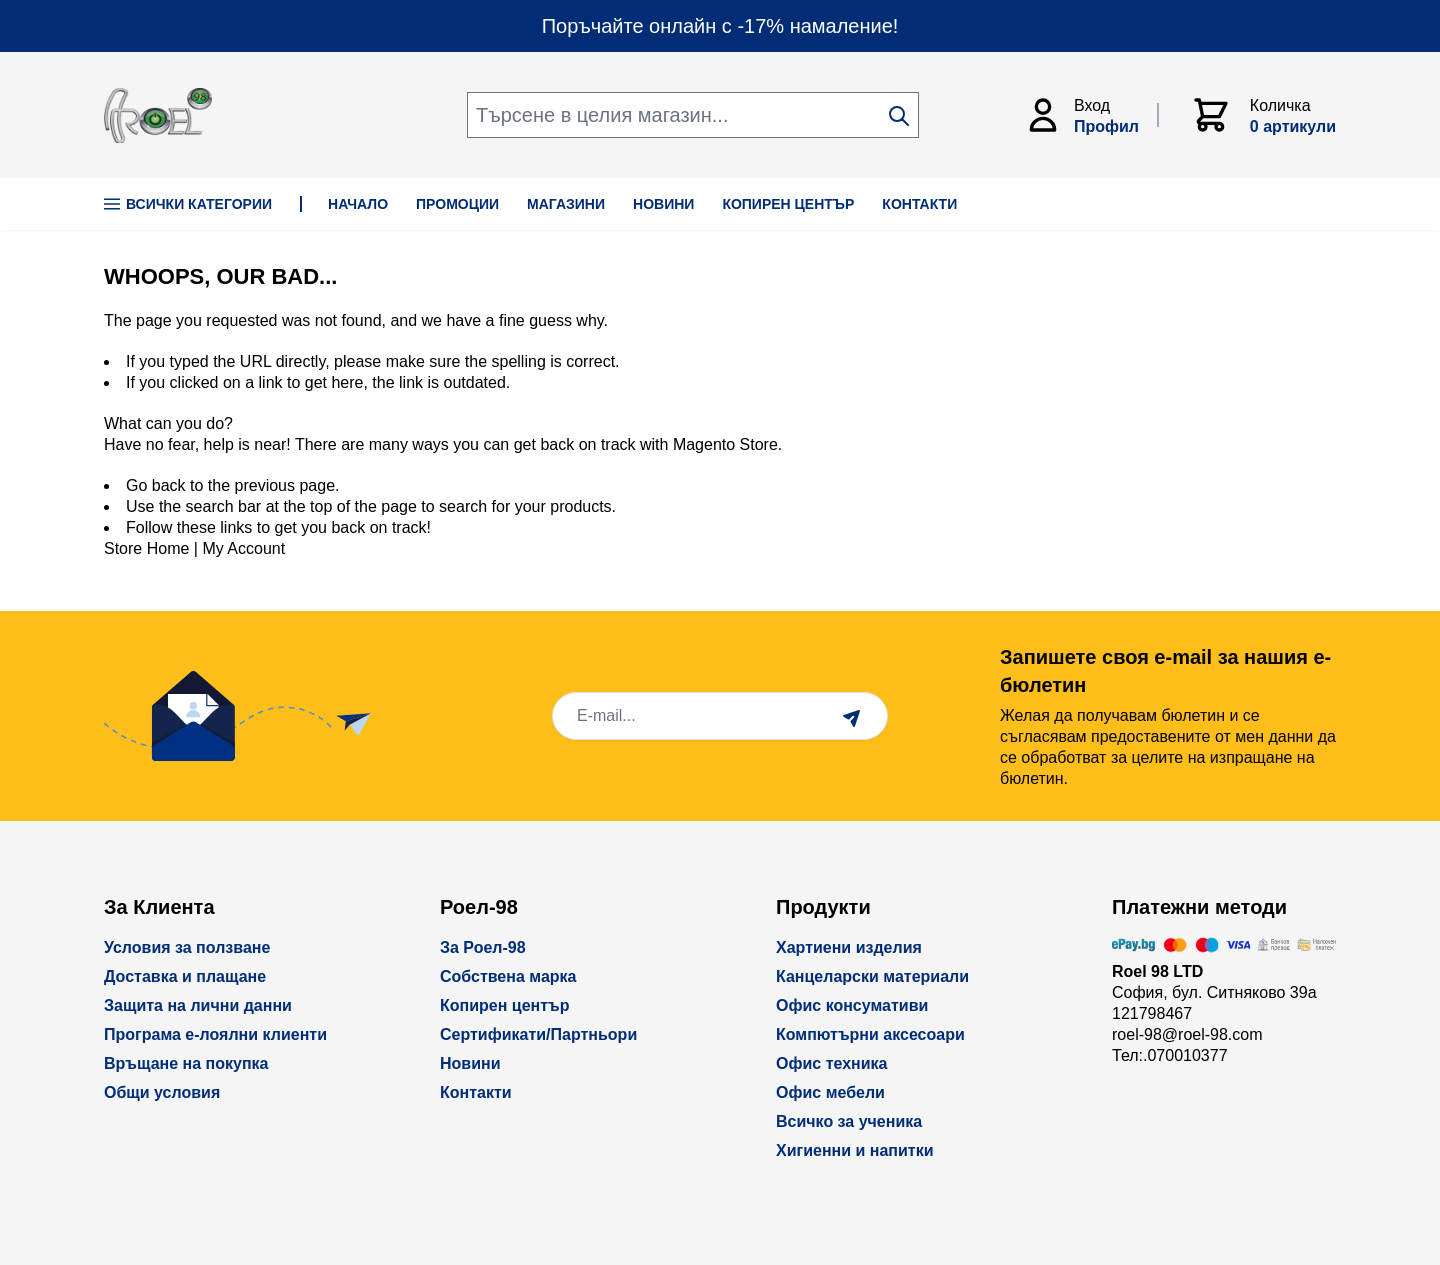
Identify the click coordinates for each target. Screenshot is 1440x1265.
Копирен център (505, 1005)
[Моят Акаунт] (1091, 115)
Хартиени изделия (849, 947)
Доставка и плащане (185, 976)
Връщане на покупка (186, 1063)
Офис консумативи (852, 1005)
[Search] (899, 116)
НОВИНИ (663, 204)
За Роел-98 (483, 947)
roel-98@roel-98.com (1187, 1034)
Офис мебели (830, 1092)
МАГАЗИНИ (566, 204)
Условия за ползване (187, 947)
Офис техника (831, 1063)
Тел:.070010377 (1170, 1055)
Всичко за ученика (849, 1121)
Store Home (146, 548)
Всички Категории (188, 204)
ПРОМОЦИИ (457, 204)
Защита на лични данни (198, 1005)
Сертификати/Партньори (538, 1034)
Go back (156, 485)
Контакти (476, 1092)
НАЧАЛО (358, 204)
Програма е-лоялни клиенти (215, 1034)
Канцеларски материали (872, 976)
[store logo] (158, 115)
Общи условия (162, 1092)
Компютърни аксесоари (870, 1034)
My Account (243, 548)
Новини (470, 1063)
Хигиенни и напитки (855, 1150)
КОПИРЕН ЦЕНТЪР (788, 204)
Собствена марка (508, 976)
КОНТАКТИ (919, 204)
